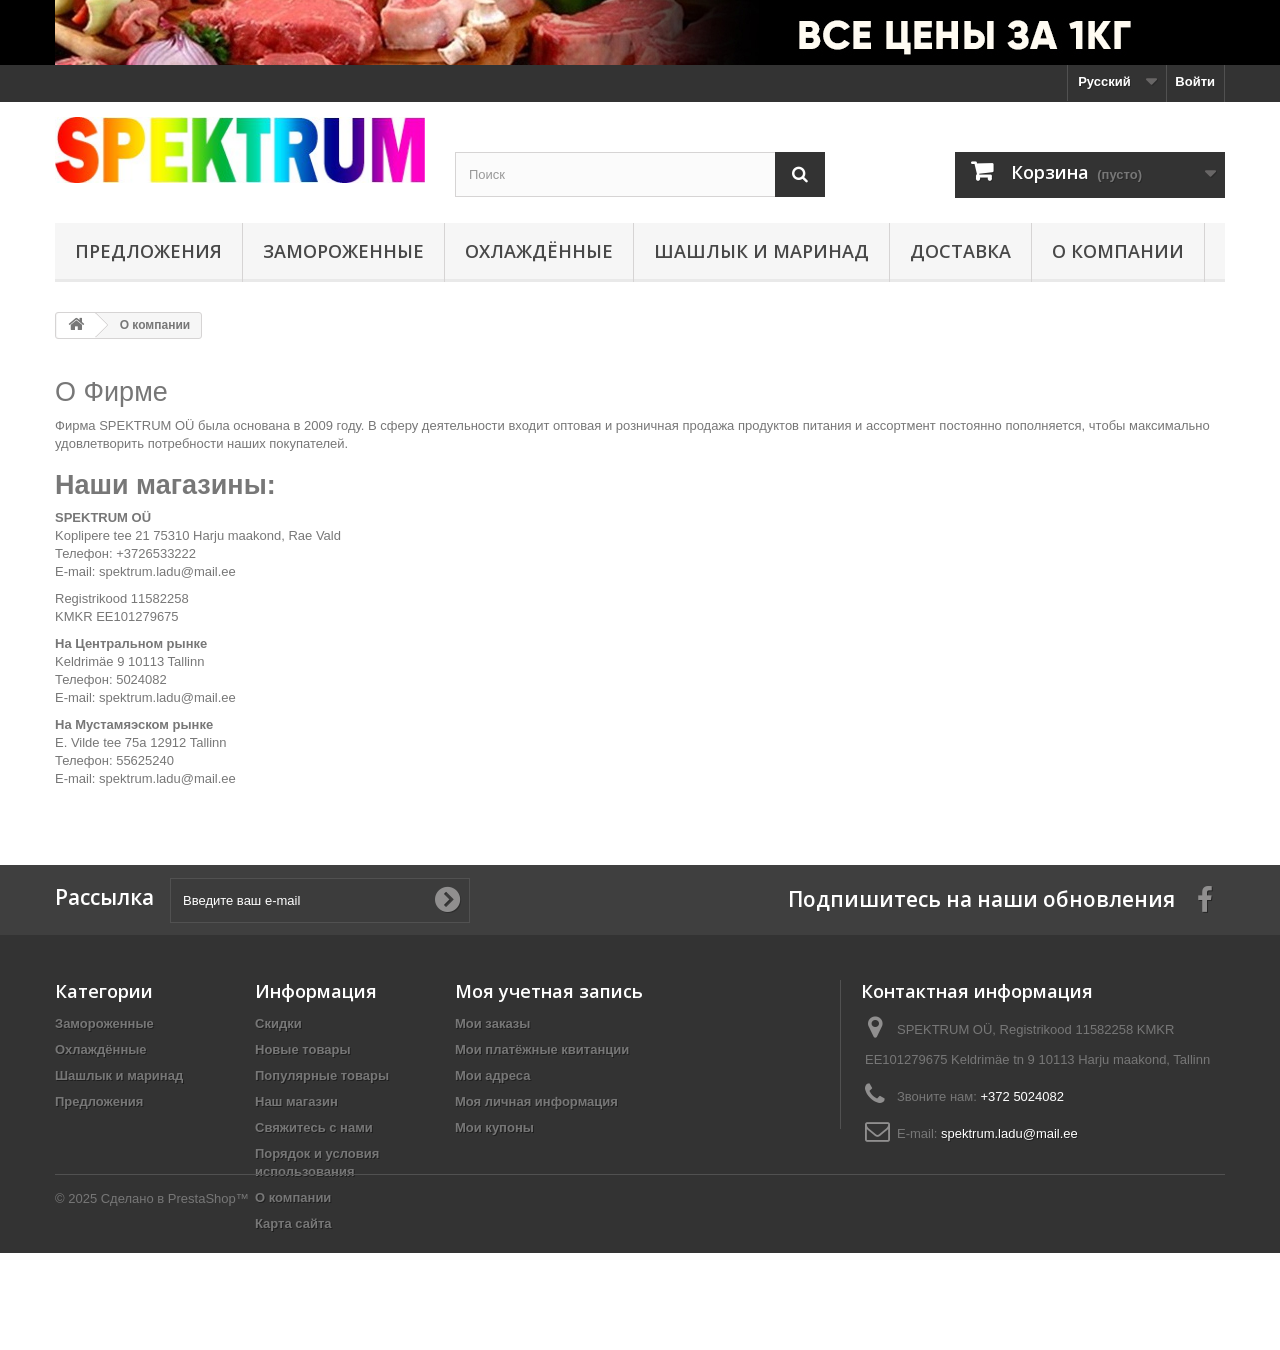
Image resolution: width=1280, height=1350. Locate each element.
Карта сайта (293, 1223)
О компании (1118, 251)
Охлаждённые (539, 251)
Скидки (278, 1023)
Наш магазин (296, 1101)
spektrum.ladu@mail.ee (1009, 1133)
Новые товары (303, 1049)
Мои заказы (492, 1023)
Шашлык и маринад (761, 251)
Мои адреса (492, 1075)
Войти (1195, 81)
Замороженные (343, 251)
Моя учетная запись (549, 991)
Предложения (148, 251)
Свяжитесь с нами (314, 1127)
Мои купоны (494, 1127)
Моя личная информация (536, 1101)
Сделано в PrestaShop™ (175, 1295)
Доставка (960, 251)
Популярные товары (322, 1075)
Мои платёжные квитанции (542, 1049)
